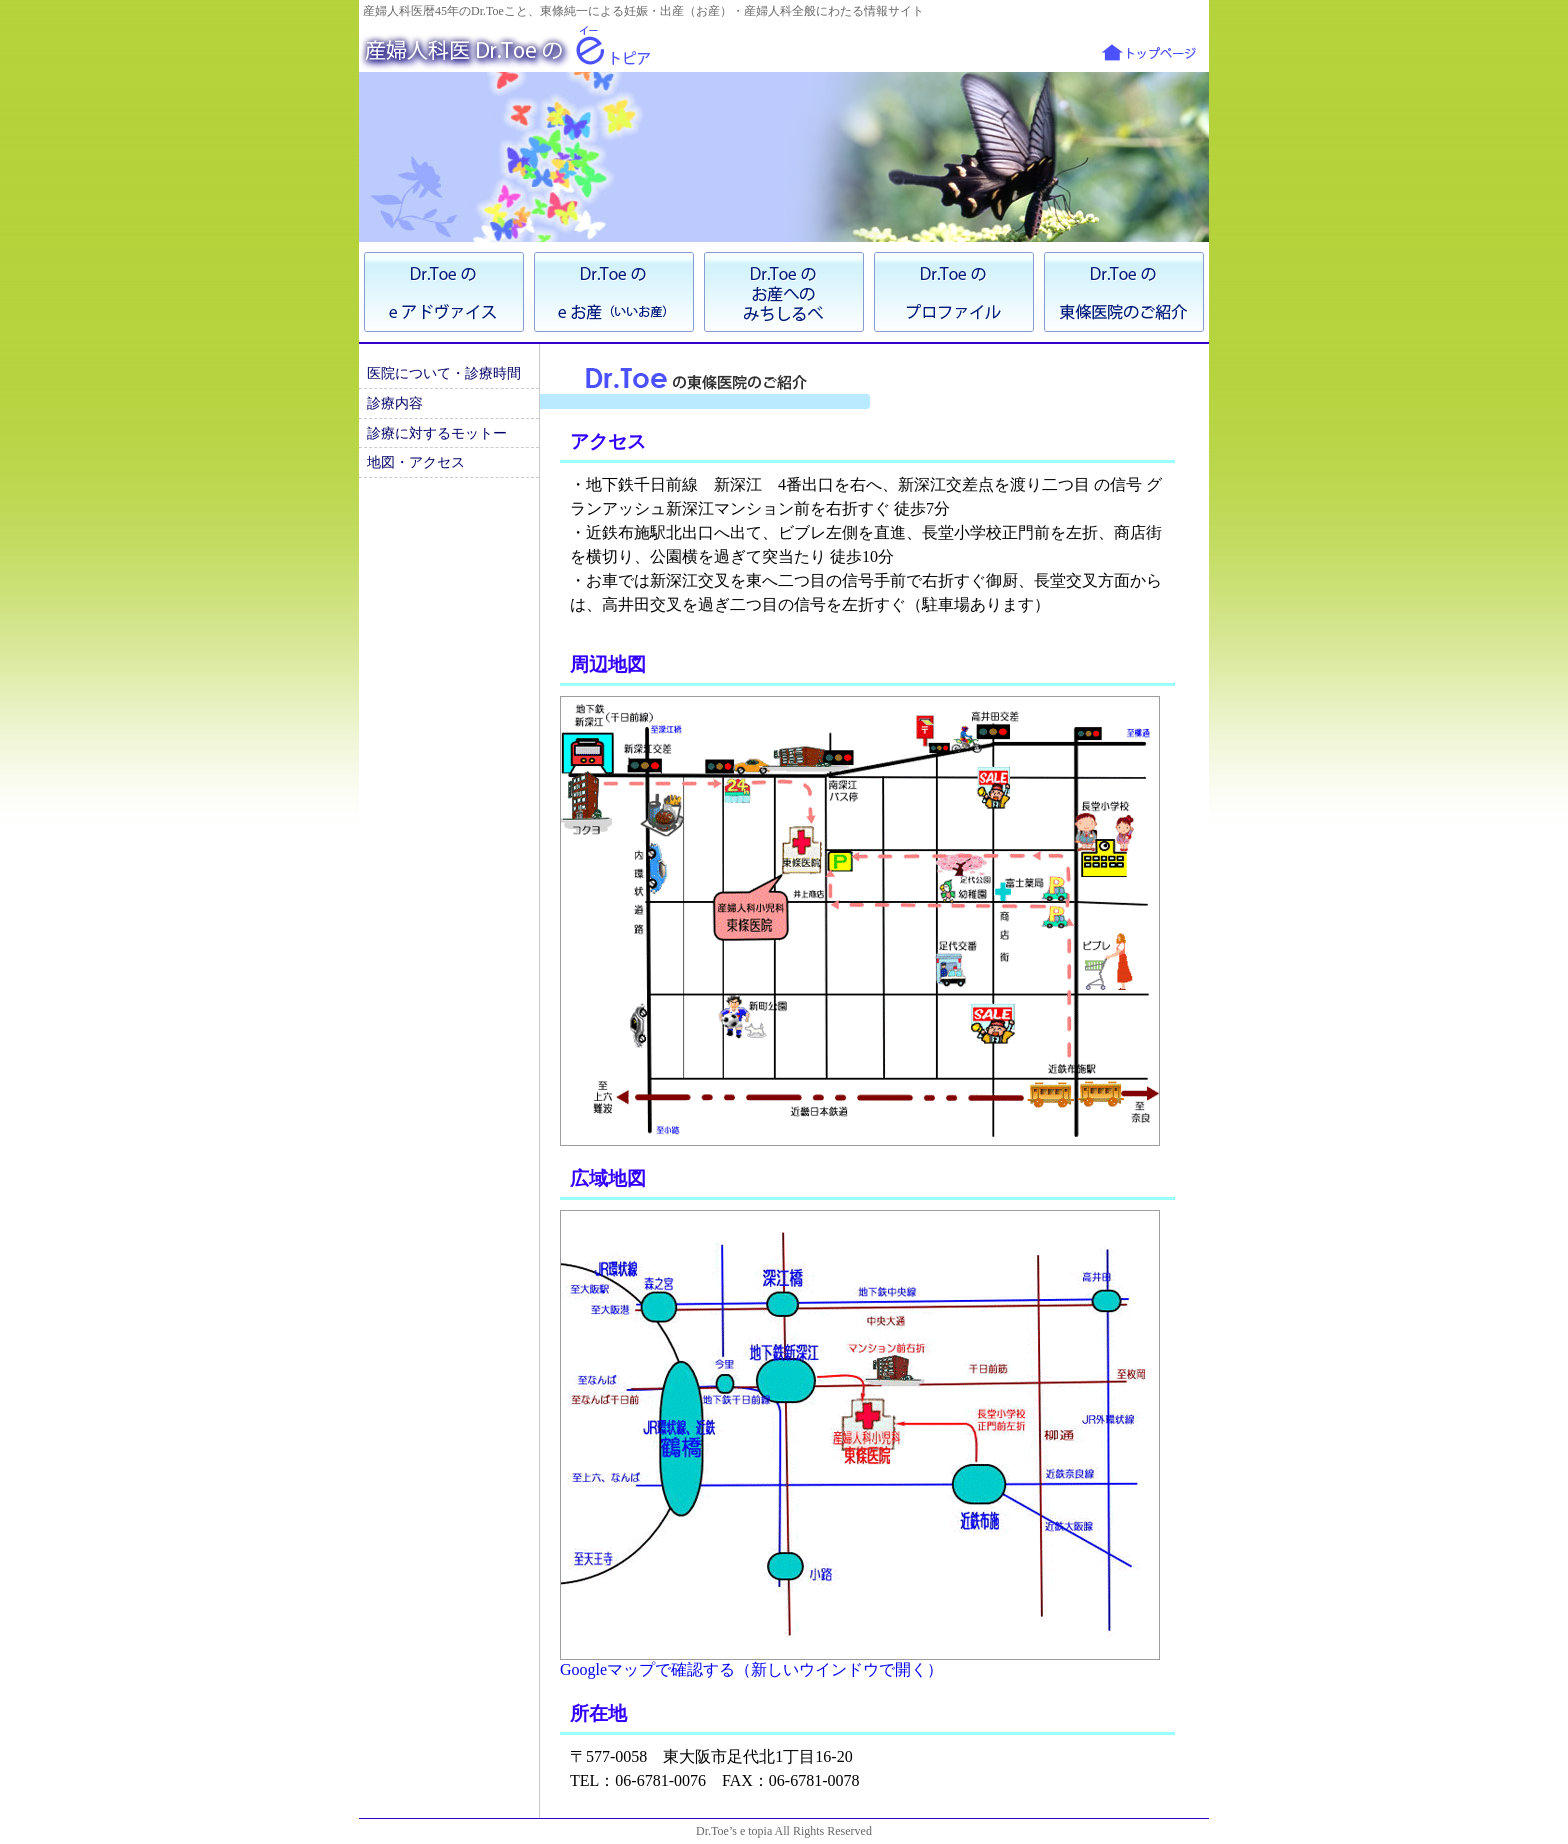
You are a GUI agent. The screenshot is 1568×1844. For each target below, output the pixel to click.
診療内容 (395, 403)
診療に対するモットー (437, 433)
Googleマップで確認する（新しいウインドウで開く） (751, 1669)
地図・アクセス (416, 462)
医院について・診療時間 (444, 373)
